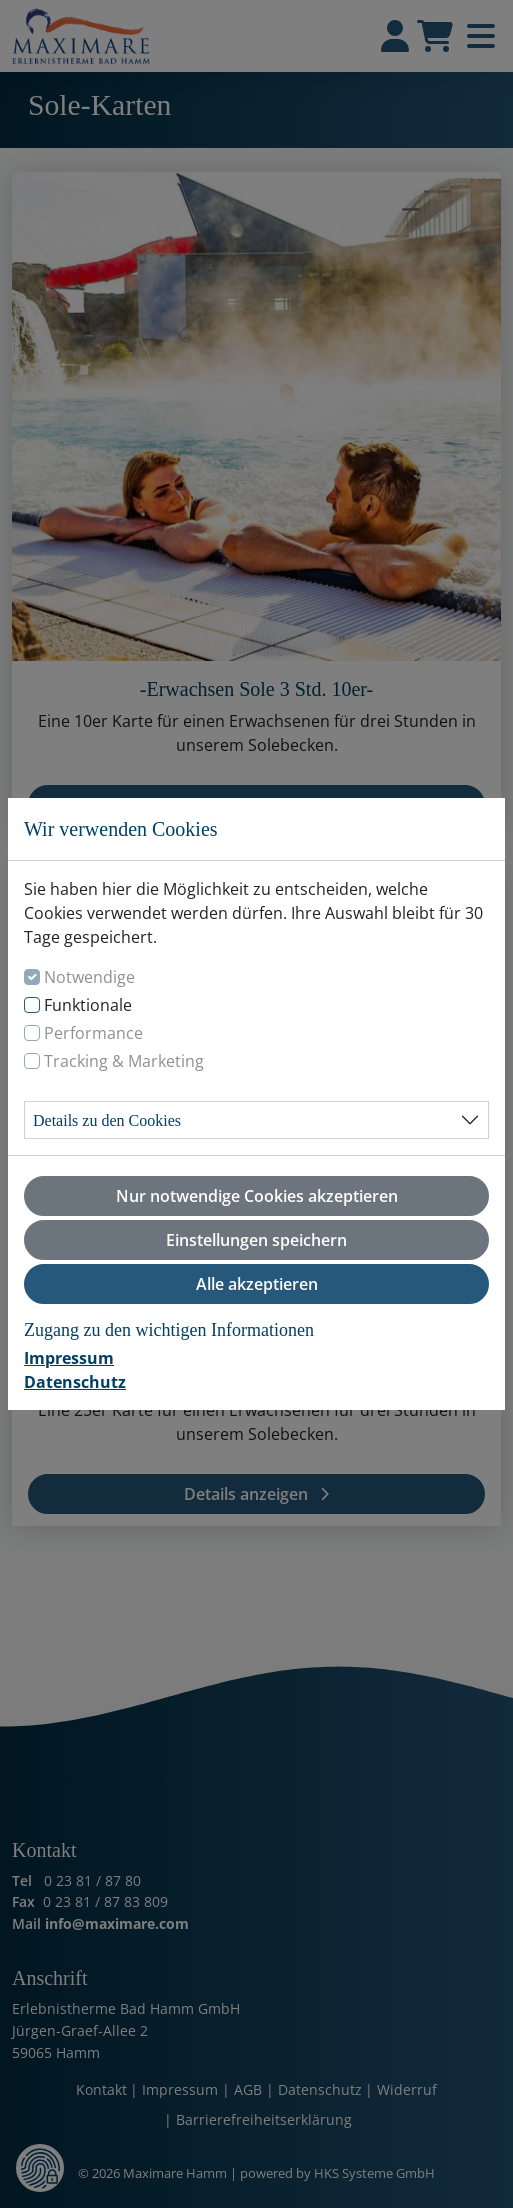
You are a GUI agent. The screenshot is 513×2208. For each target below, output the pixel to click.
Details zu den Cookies (107, 1120)
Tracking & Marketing (124, 1061)
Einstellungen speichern (256, 1240)
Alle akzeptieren (257, 1284)
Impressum (69, 1358)
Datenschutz (75, 1382)
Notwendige (89, 977)
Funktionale (88, 1005)
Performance (93, 1033)
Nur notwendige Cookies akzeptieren (257, 1196)
